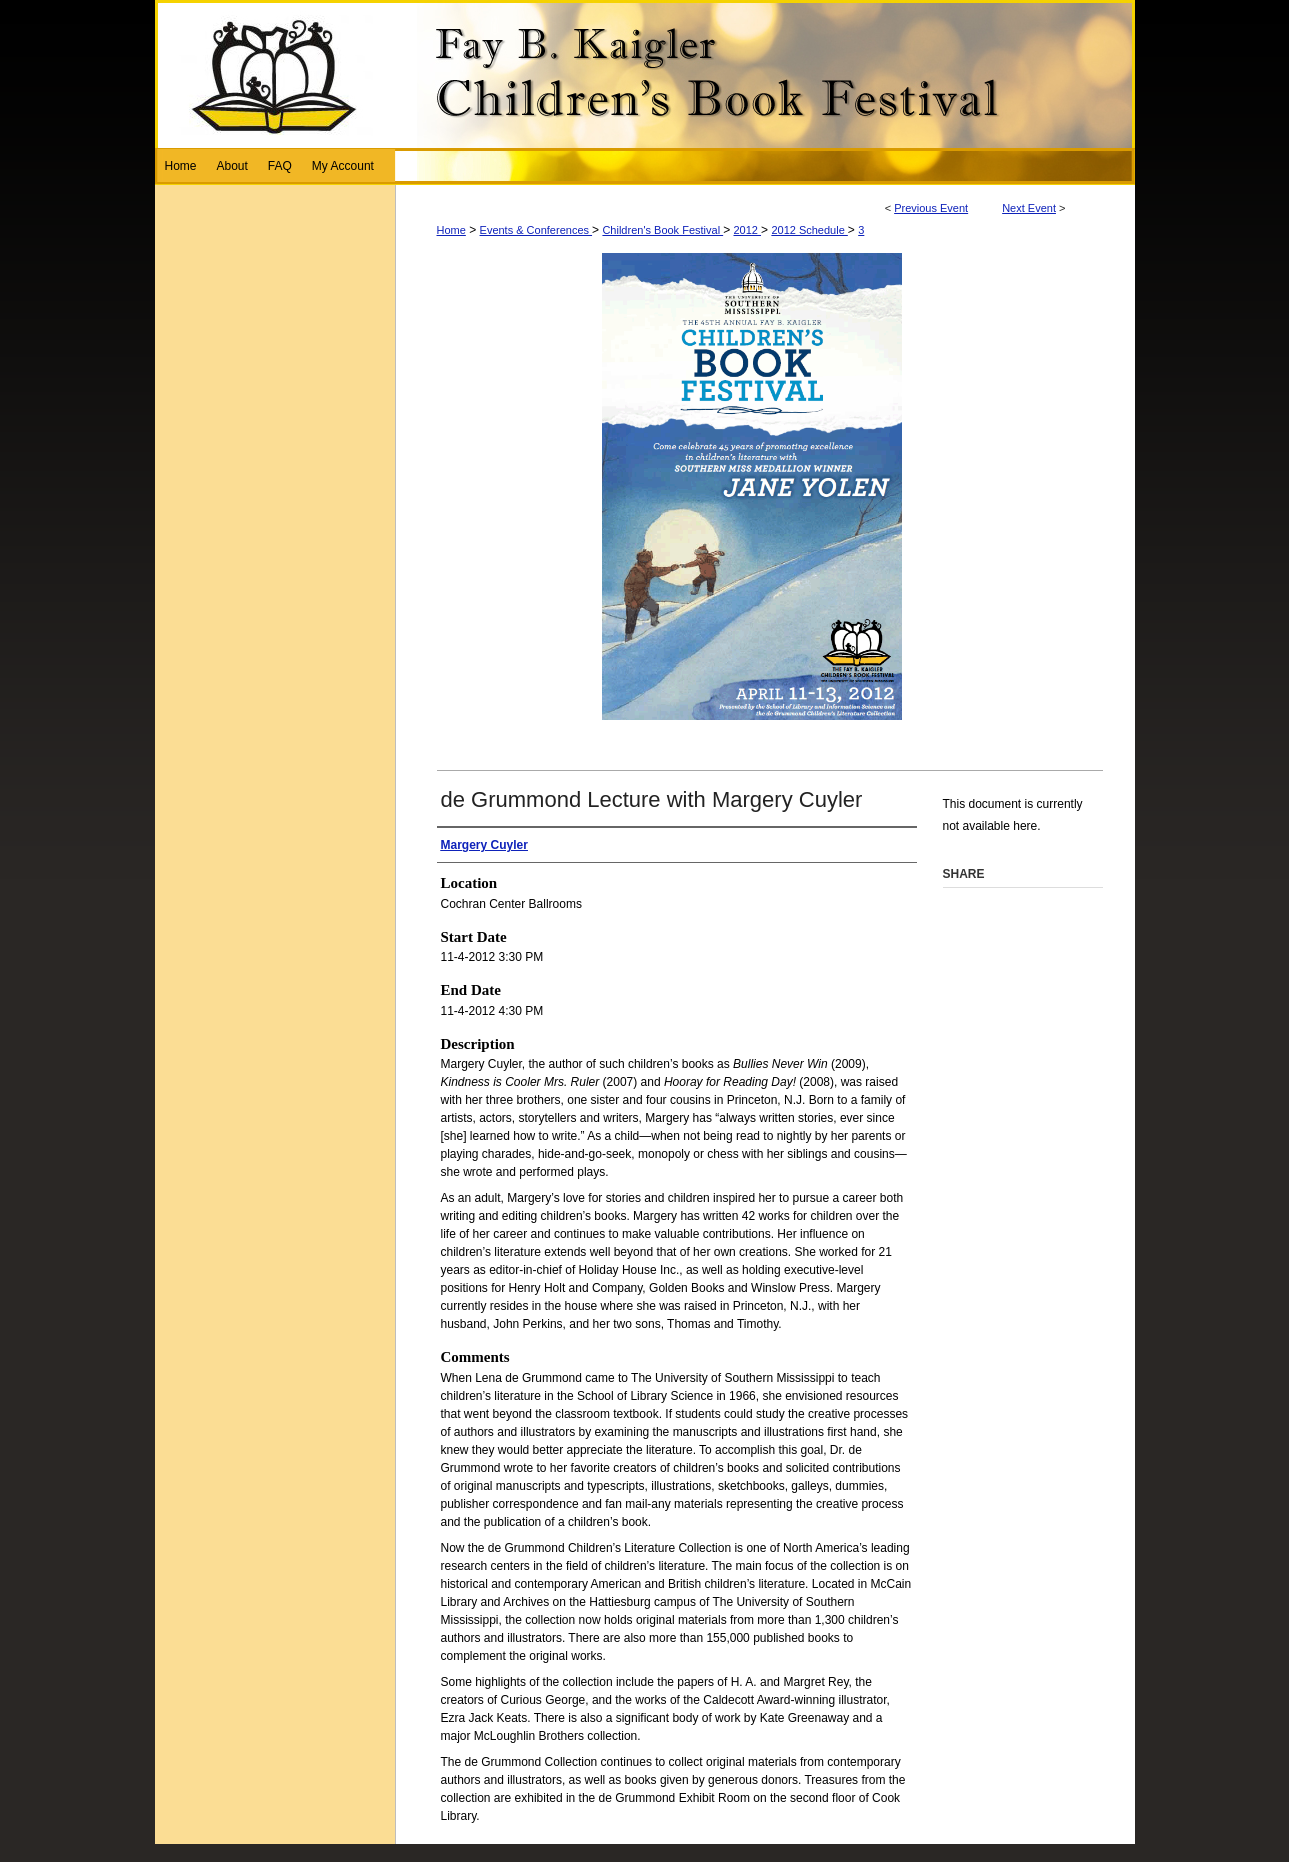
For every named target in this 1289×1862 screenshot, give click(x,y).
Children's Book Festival (662, 230)
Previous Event (931, 208)
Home (451, 230)
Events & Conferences (536, 230)
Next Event (1029, 208)
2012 (748, 230)
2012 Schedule (809, 230)
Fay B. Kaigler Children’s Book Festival (645, 74)
